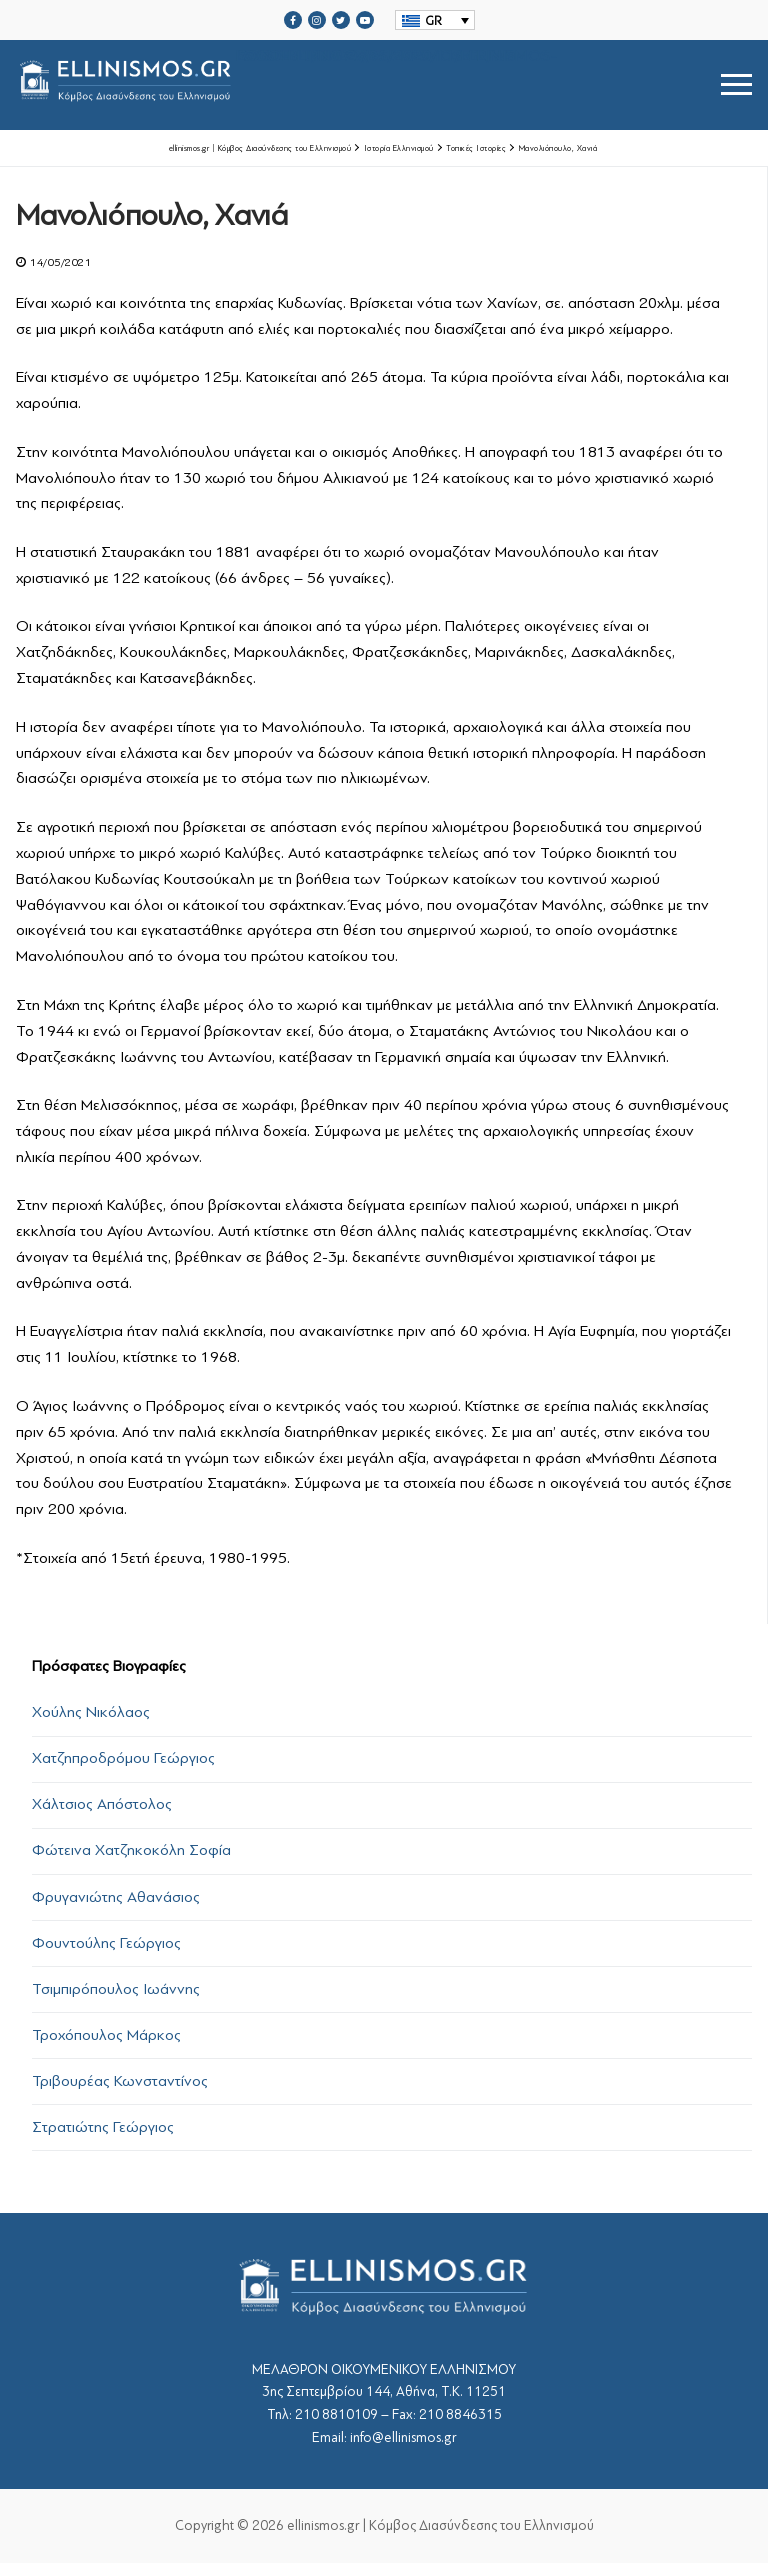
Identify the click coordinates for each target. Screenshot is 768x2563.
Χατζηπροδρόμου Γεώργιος (123, 1758)
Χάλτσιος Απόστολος (102, 1804)
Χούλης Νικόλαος (91, 1712)
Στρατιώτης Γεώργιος (103, 2127)
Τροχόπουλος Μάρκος (106, 2035)
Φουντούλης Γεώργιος (106, 1943)
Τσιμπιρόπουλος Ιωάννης (116, 1989)
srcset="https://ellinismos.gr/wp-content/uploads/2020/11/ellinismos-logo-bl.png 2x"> (286, 84)
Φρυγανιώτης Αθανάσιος (116, 1897)
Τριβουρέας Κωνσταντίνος (120, 2081)
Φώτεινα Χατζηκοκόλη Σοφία (131, 1850)
